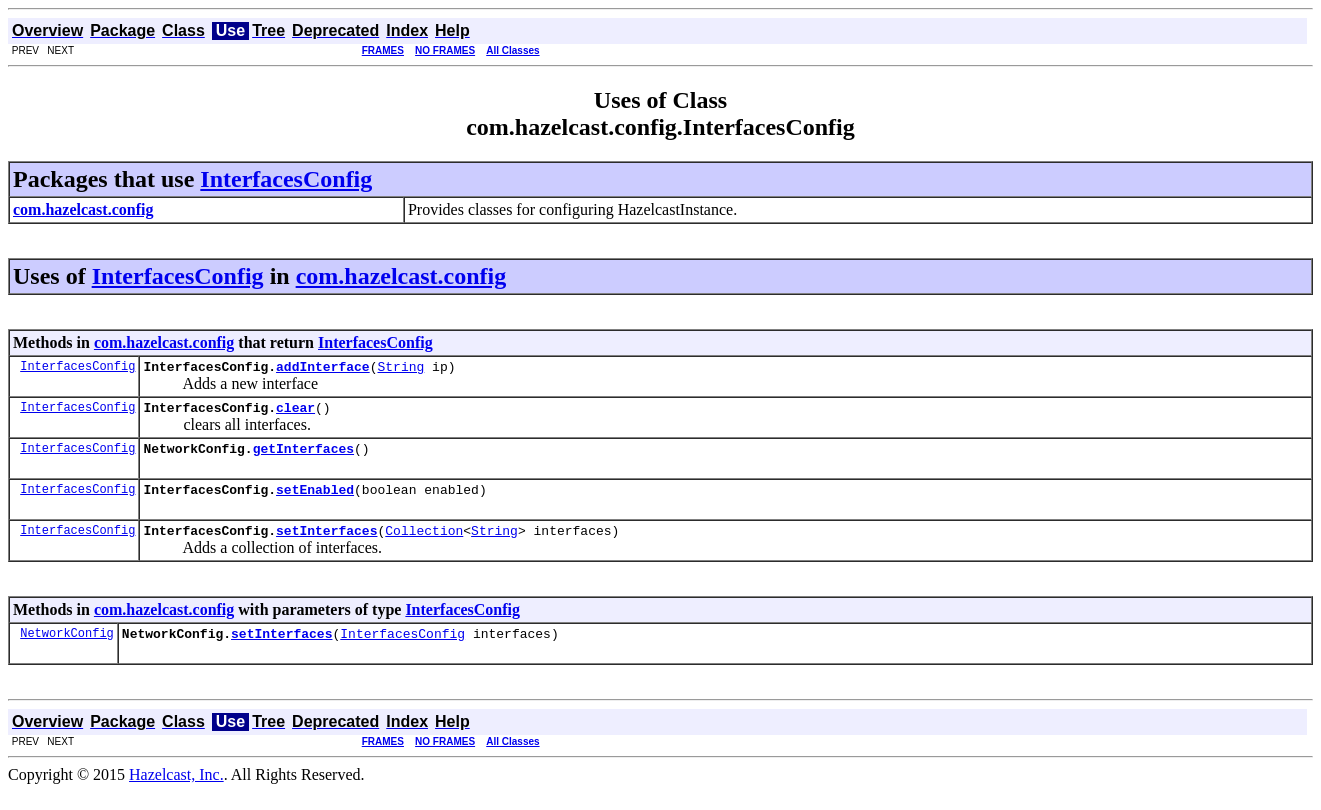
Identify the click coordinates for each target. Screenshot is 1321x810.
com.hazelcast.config (401, 276)
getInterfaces (303, 457)
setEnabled (315, 501)
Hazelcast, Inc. (176, 792)
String (400, 369)
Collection (424, 545)
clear (295, 413)
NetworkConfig (67, 650)
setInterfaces (326, 545)
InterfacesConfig (286, 179)
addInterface (323, 369)
